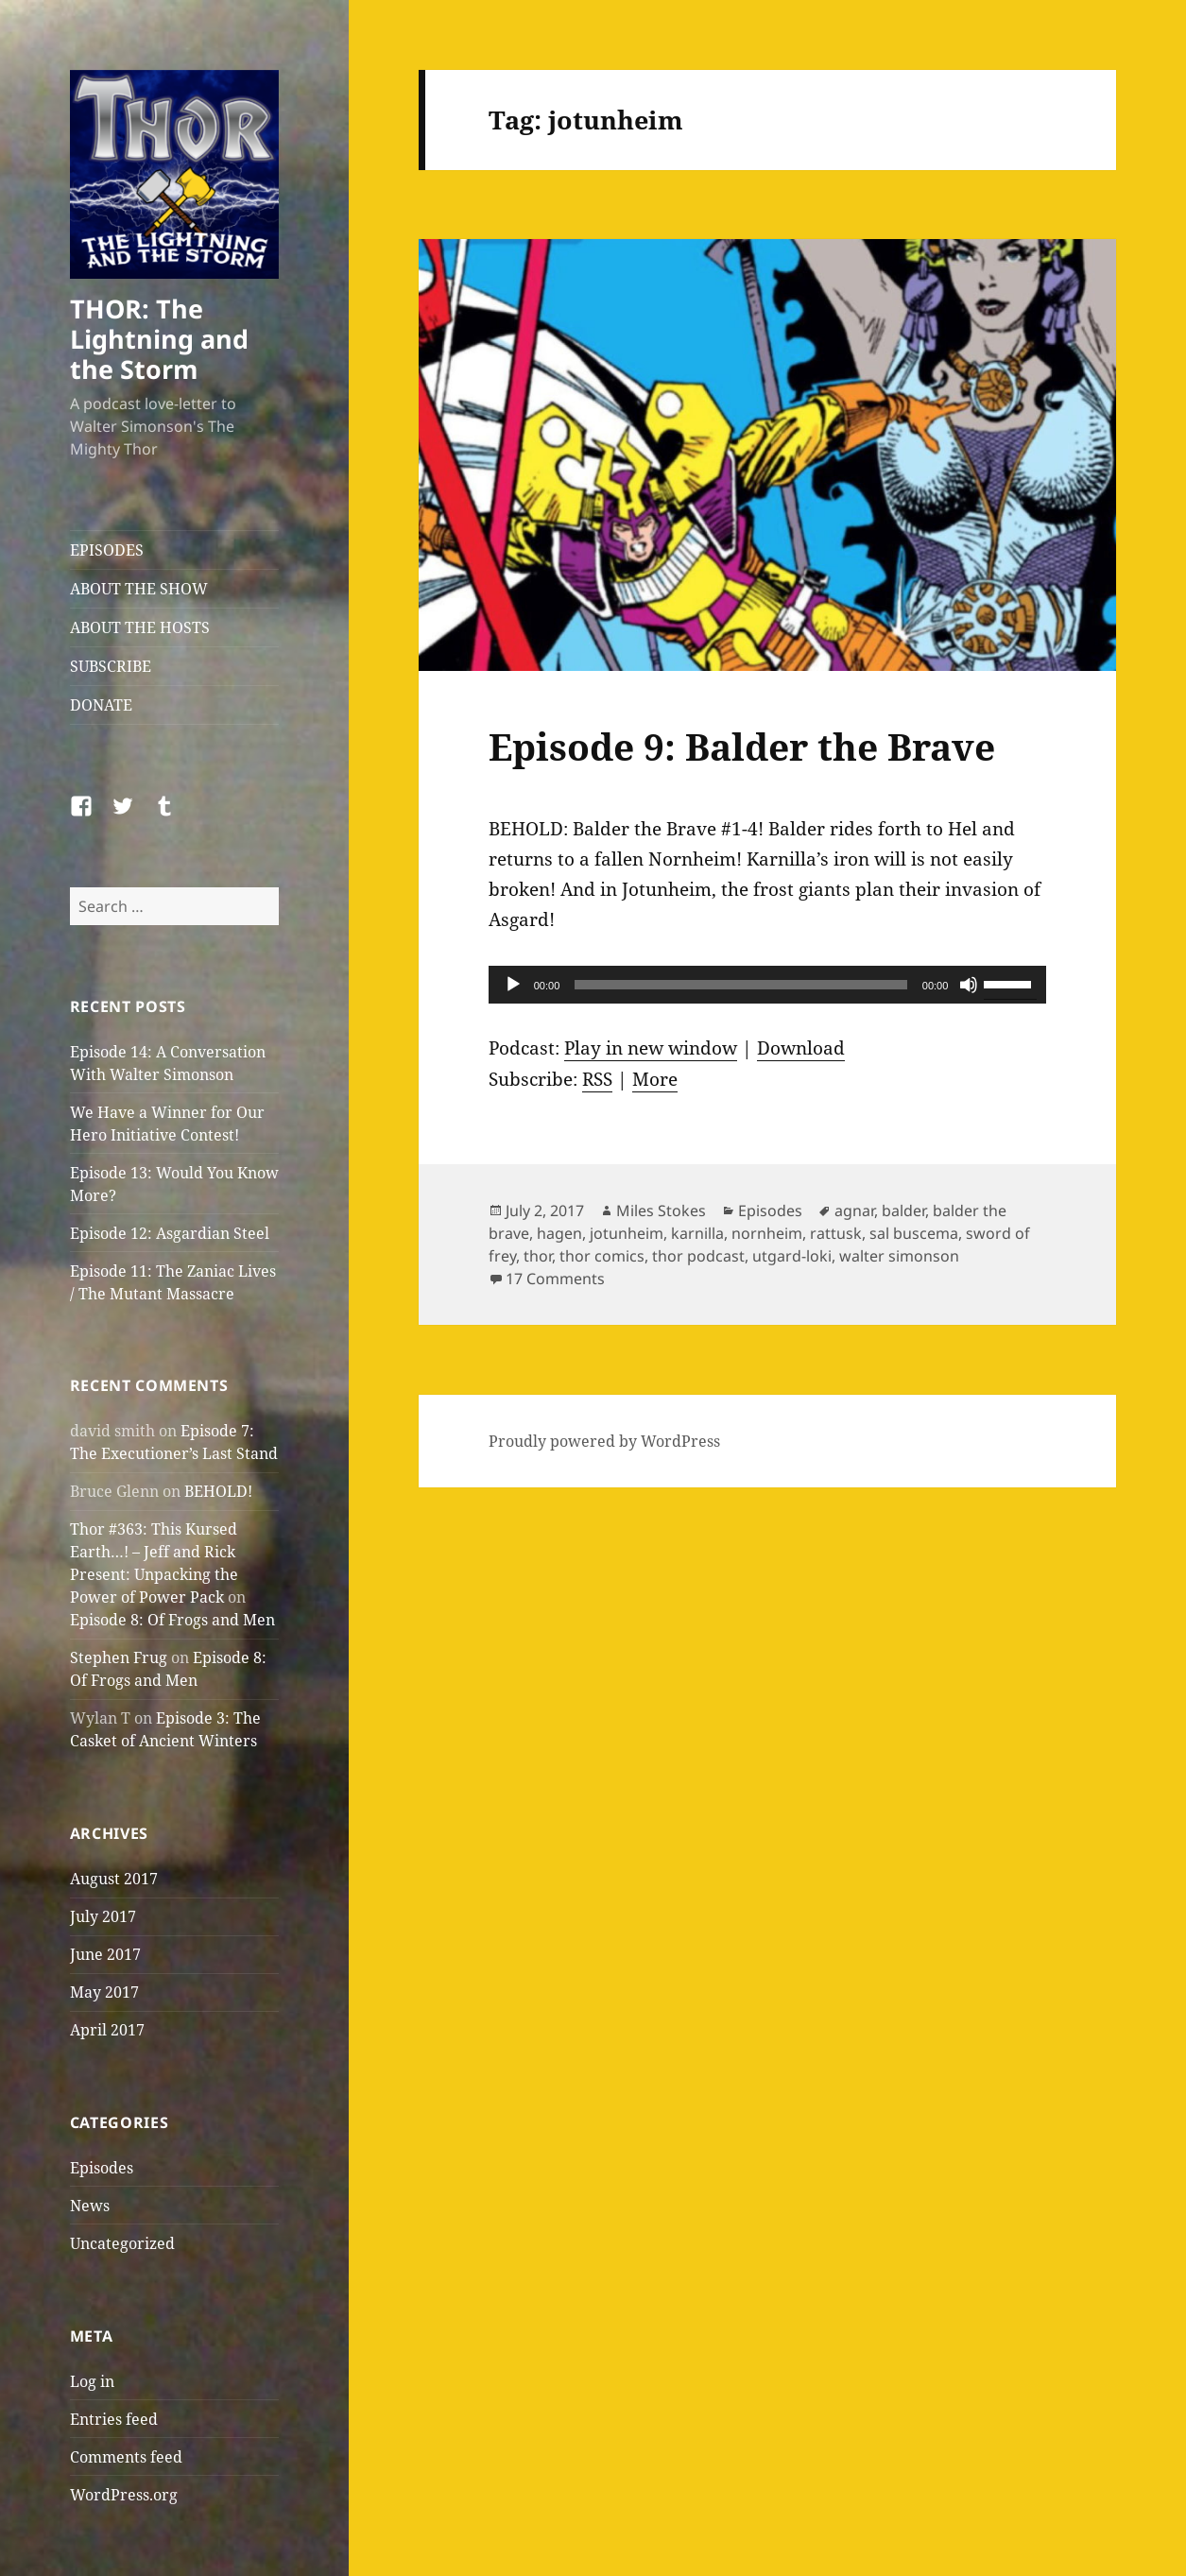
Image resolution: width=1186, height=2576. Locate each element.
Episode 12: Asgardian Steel (169, 1233)
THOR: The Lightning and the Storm (159, 338)
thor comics (602, 1255)
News (90, 2205)
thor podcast (698, 1255)
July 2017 (103, 1916)
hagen (559, 1233)
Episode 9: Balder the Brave (742, 746)
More (655, 1079)
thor (538, 1255)
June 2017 (105, 1954)
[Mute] (968, 984)
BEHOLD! (218, 1491)
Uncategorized (122, 2243)
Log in (92, 2381)
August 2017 (114, 1878)
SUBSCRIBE (110, 666)
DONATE (101, 705)
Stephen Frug (118, 1657)
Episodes (101, 2167)
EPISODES (107, 550)
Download (801, 1048)
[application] (768, 985)
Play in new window (650, 1048)
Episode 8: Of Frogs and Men (172, 1619)
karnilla (697, 1233)
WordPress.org (124, 2494)
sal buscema (913, 1233)
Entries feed (114, 2419)
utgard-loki (792, 1255)
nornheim (766, 1233)
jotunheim (626, 1233)
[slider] (741, 984)
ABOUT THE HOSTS (140, 627)
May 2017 (104, 1992)
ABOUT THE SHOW (139, 588)
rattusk (836, 1233)
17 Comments (555, 1278)
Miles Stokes (661, 1210)
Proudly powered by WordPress (604, 1441)
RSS (597, 1079)
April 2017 (107, 2029)
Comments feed (126, 2457)
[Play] (513, 984)
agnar (854, 1210)
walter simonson (899, 1255)
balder (903, 1210)
